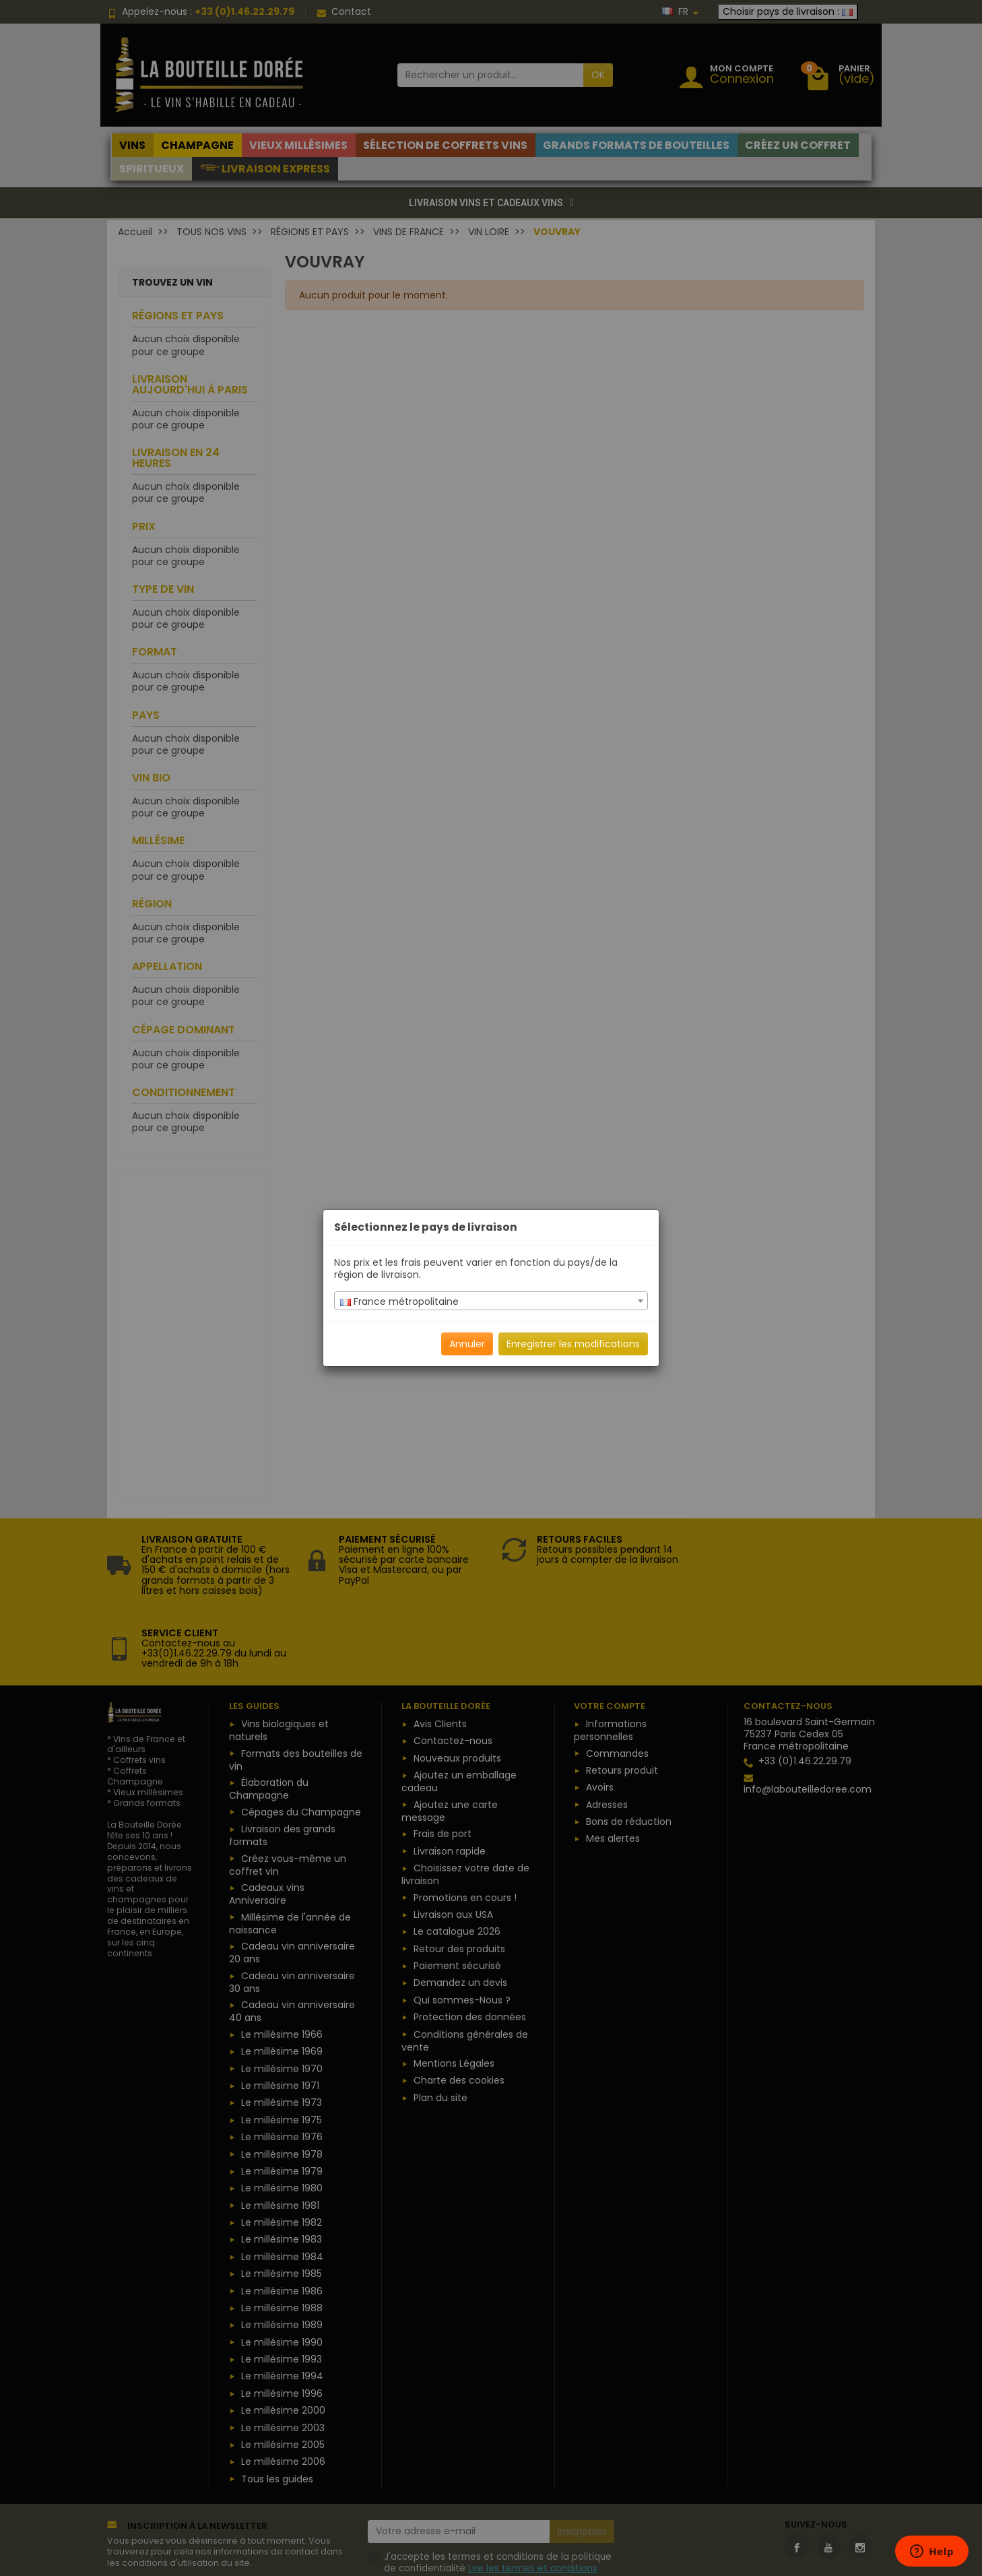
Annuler (467, 1344)
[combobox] (491, 1300)
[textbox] (491, 1301)
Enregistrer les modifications (573, 1344)
